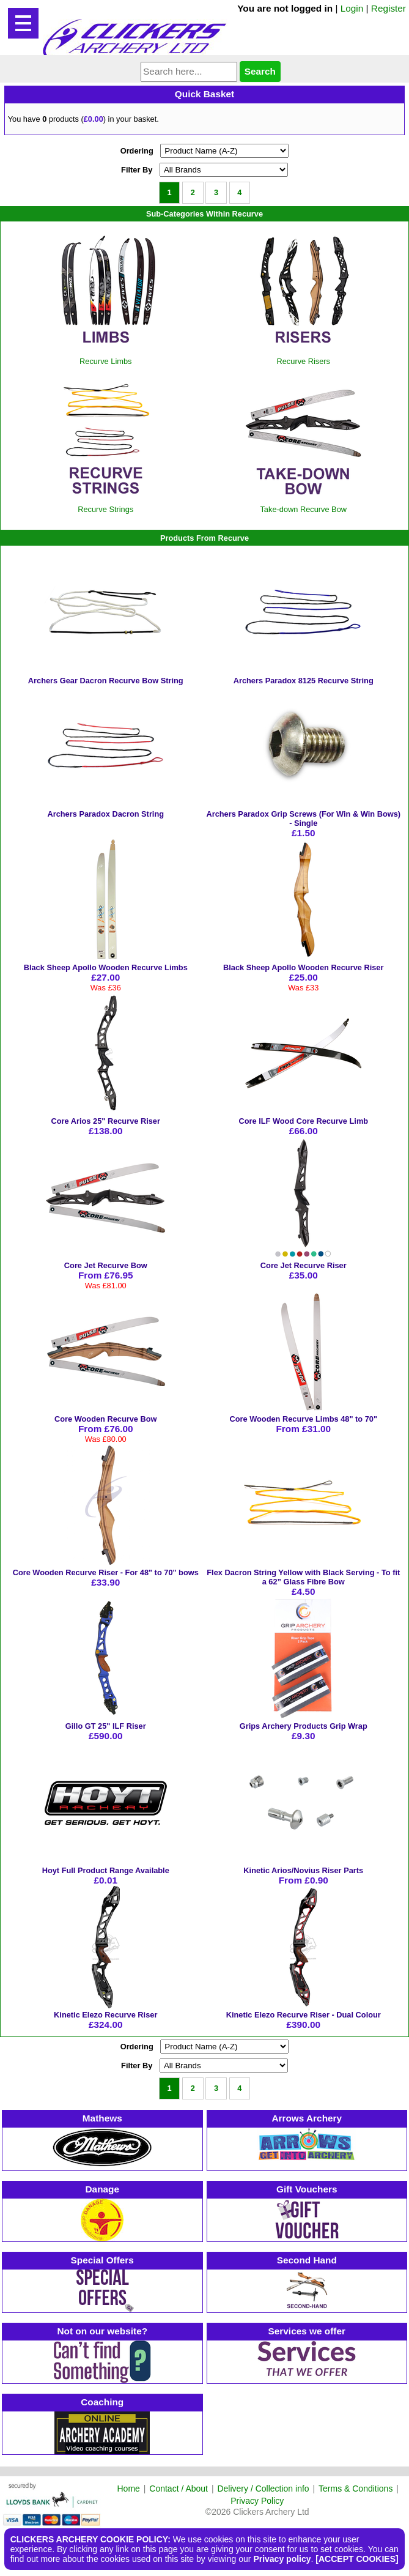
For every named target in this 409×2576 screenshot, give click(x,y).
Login (352, 8)
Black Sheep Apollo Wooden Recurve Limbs (106, 967)
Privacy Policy (257, 2501)
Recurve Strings (105, 509)
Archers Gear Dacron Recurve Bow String (105, 680)
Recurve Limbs (105, 361)
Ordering (136, 150)
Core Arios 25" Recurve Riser (105, 1121)
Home (128, 2488)
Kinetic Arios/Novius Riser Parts (303, 1870)
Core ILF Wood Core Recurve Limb (303, 1121)
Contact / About (178, 2488)
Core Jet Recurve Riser (303, 1265)
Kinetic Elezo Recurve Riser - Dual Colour (303, 2014)
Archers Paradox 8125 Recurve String (304, 680)
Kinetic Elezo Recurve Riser (105, 2014)
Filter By (136, 169)
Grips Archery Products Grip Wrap (303, 1726)
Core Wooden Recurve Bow (105, 1418)
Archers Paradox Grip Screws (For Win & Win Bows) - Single (303, 818)
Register (388, 8)
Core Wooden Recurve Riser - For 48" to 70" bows (106, 1572)
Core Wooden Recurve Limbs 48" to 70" (303, 1418)
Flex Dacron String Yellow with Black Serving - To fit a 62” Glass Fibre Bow (303, 1577)
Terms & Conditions (355, 2488)
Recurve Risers (303, 361)
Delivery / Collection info (263, 2488)
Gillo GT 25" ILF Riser (105, 1726)
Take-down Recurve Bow (303, 509)
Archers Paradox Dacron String (105, 813)
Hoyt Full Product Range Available (105, 1870)
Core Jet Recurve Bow (105, 1265)
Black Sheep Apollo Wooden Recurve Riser (303, 967)
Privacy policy (282, 2559)
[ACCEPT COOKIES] (356, 2559)
